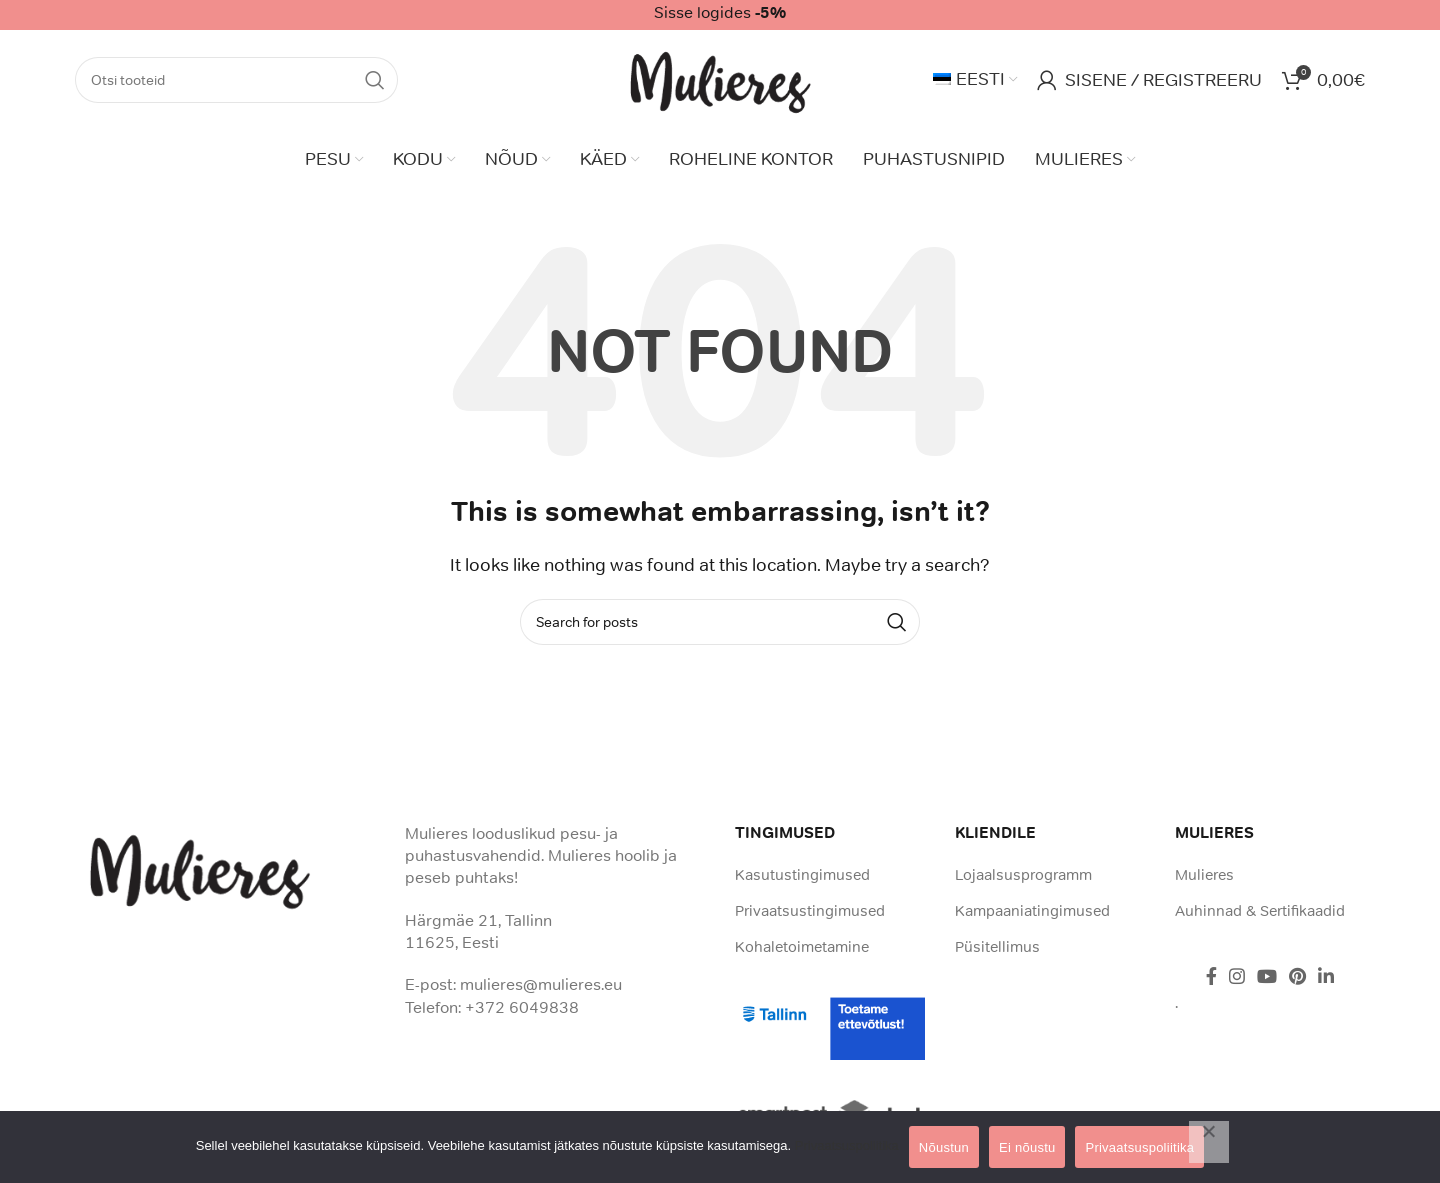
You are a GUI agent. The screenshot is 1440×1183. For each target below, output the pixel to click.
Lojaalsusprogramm (1023, 874)
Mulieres (1204, 874)
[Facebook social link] (1211, 976)
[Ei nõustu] (1209, 1142)
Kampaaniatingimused (1032, 910)
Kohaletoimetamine (802, 946)
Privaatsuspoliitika (847, 1145)
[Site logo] (720, 78)
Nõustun (944, 1147)
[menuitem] (975, 80)
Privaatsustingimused (810, 910)
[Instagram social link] (1237, 976)
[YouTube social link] (1267, 976)
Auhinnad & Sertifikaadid (1260, 910)
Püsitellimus (997, 946)
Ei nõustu (1027, 1147)
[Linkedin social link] (1326, 976)
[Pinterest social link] (1297, 976)
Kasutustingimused (802, 874)
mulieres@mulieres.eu (541, 984)
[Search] (236, 80)
